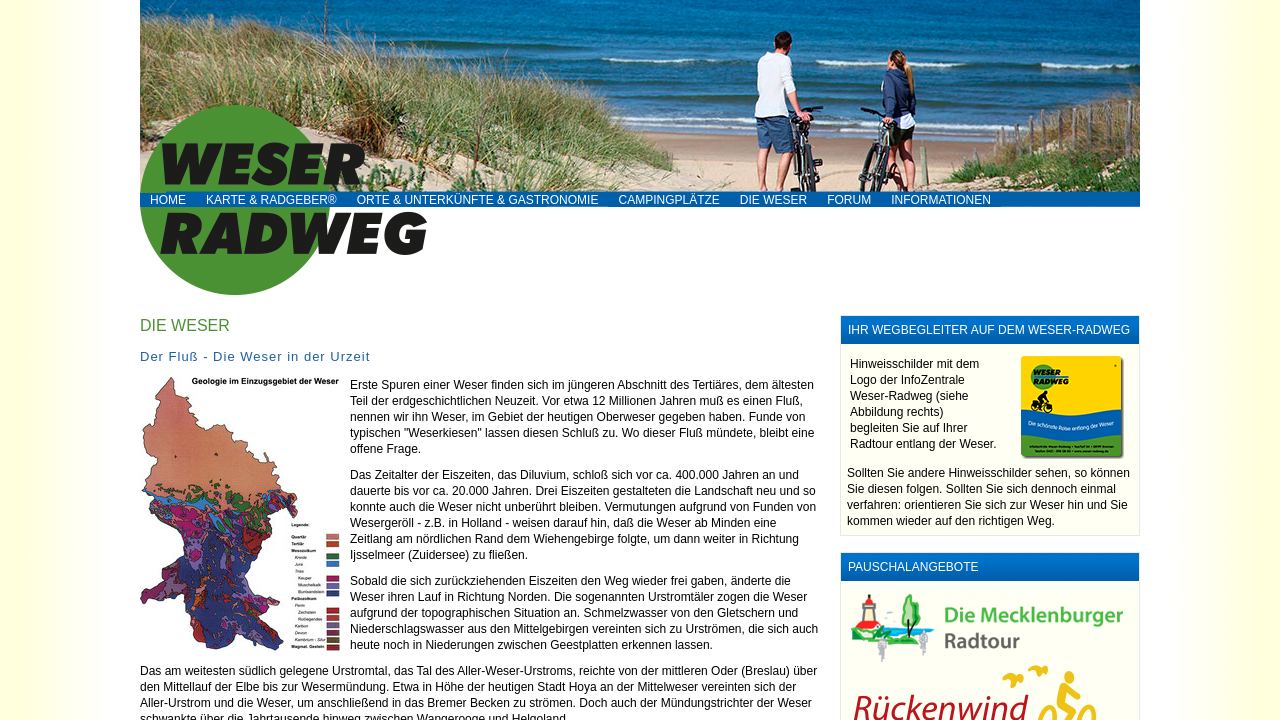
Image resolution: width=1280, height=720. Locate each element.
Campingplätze (668, 200)
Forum (849, 200)
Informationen (941, 200)
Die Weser (773, 200)
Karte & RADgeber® (271, 200)
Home (168, 200)
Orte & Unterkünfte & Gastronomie (478, 200)
